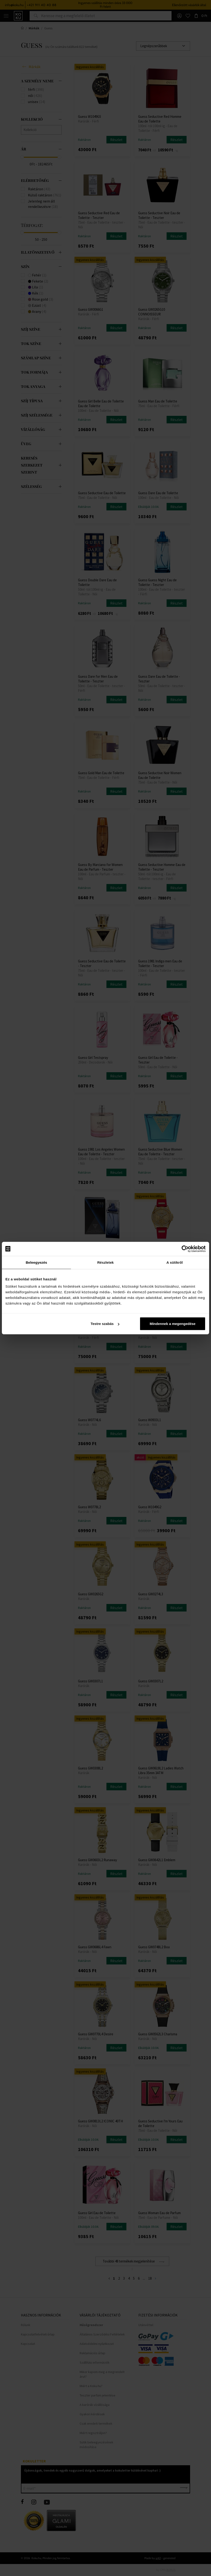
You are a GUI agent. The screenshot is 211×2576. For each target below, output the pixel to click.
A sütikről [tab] (174, 1262)
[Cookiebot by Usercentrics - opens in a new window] (185, 1248)
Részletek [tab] (105, 1262)
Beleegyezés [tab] (36, 1262)
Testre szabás (104, 1324)
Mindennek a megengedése (172, 1324)
